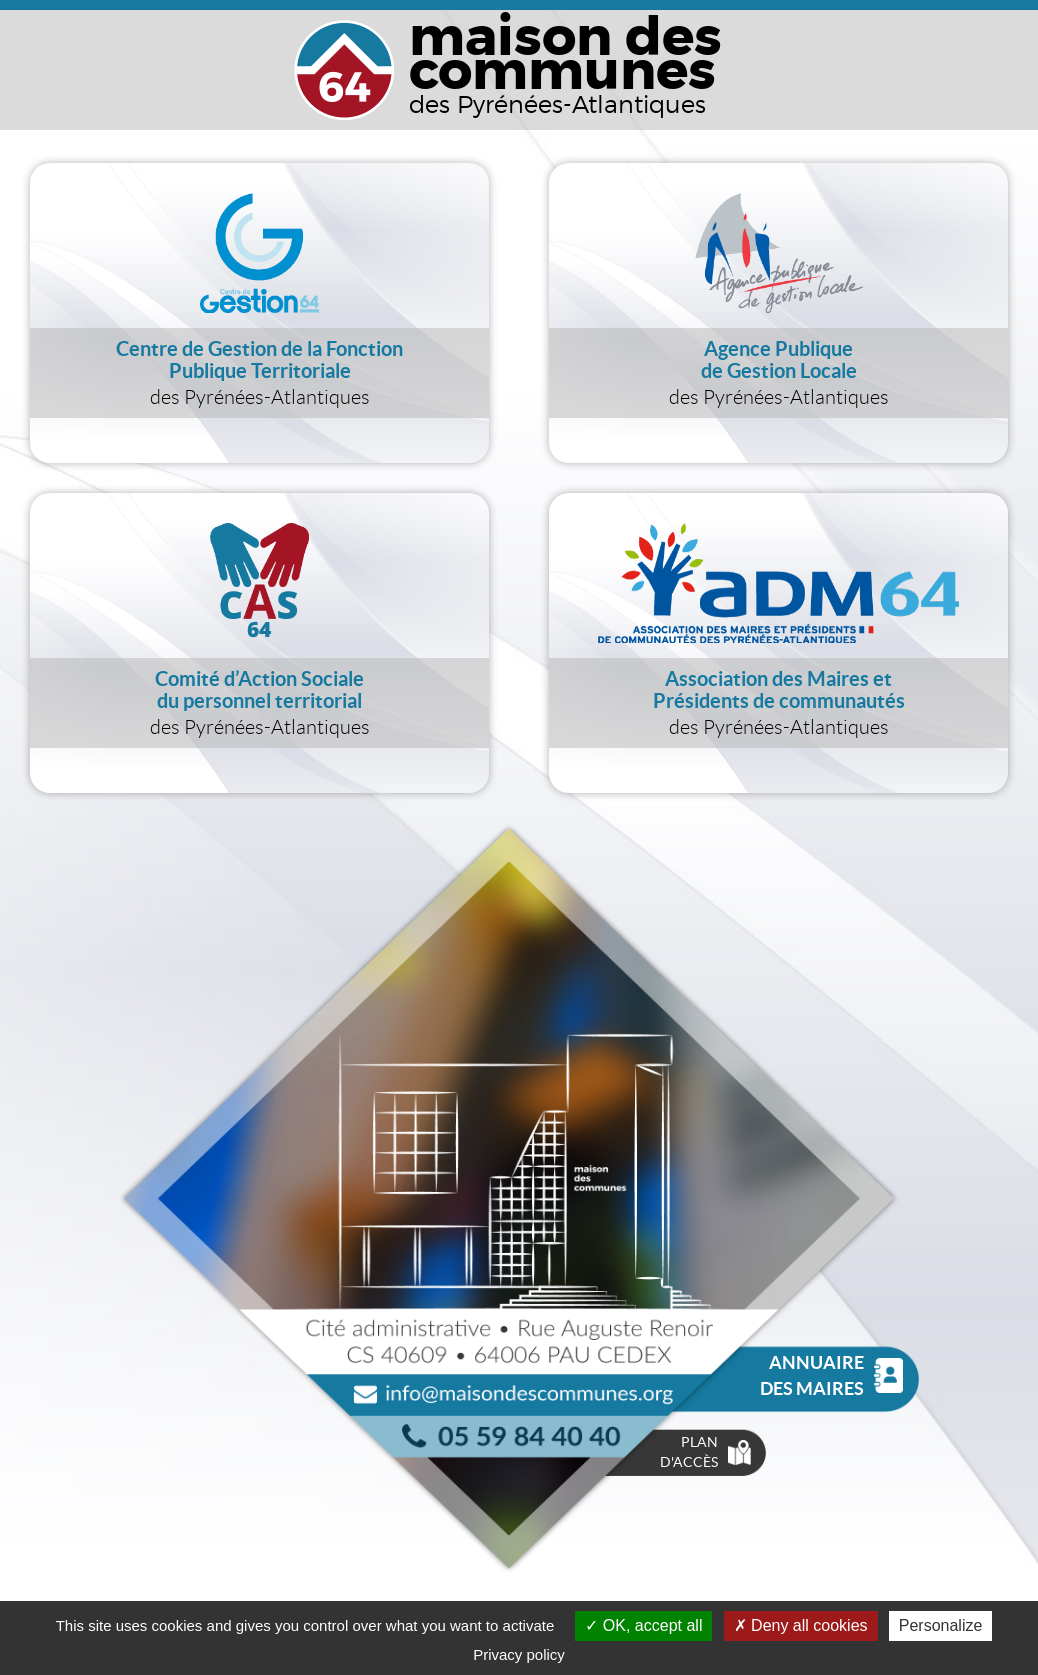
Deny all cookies (801, 1625)
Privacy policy (519, 1654)
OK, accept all (643, 1625)
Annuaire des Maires (831, 1375)
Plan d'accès (705, 1452)
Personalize (941, 1625)
